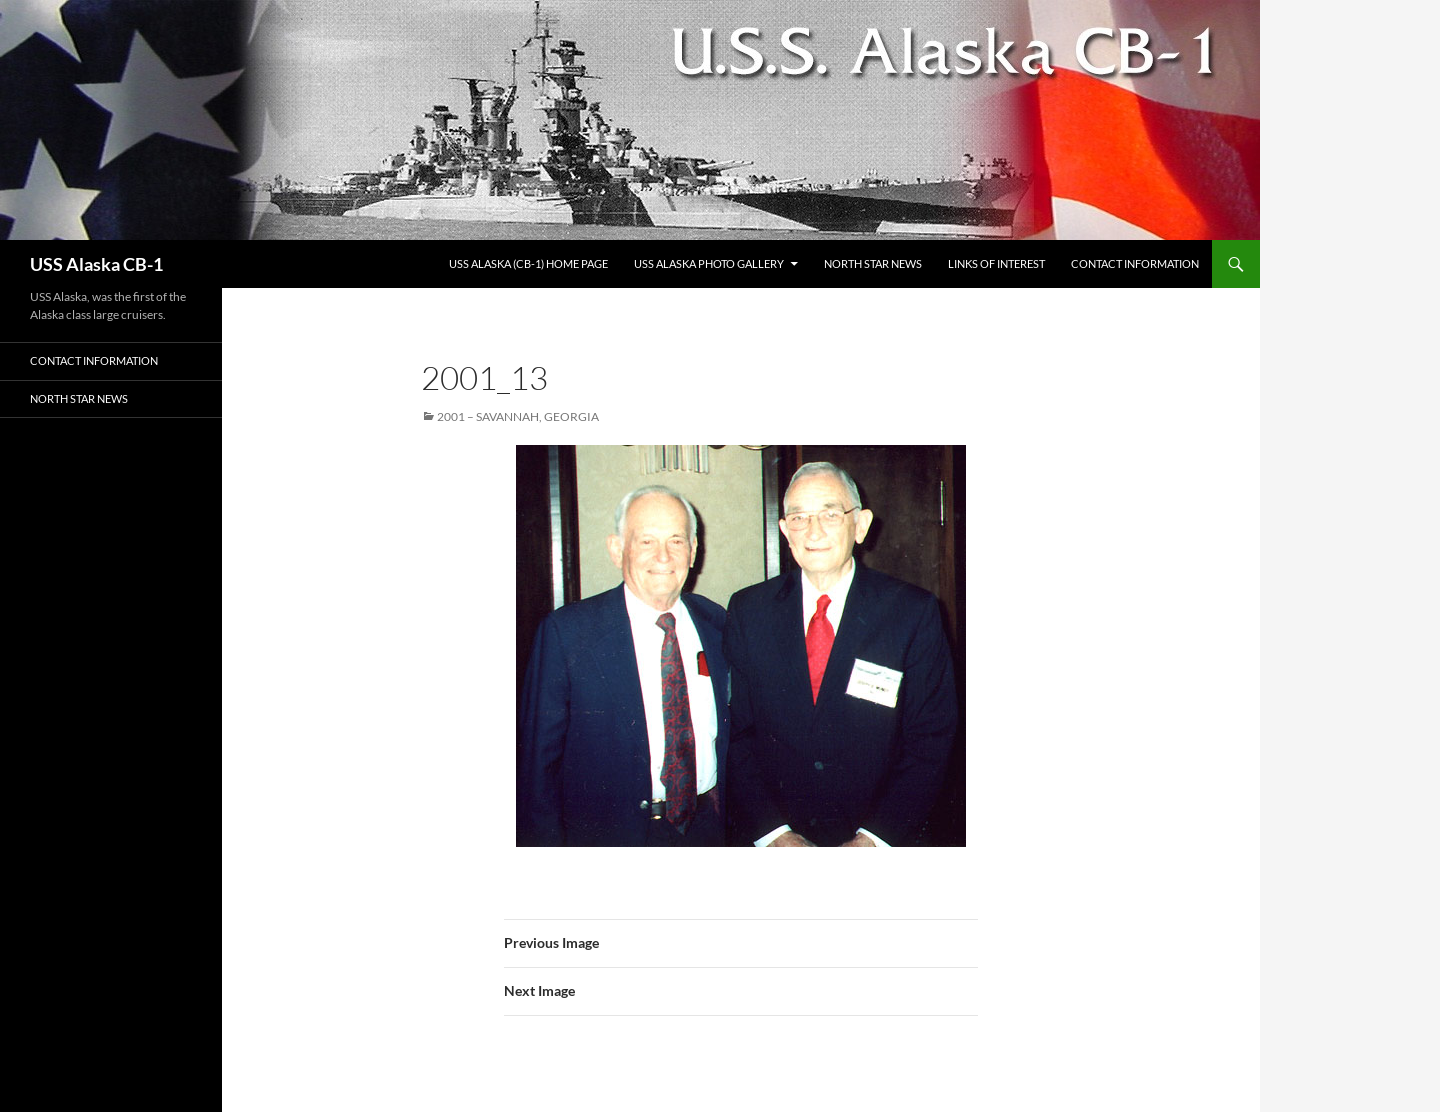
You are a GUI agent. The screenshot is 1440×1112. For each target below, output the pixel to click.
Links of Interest (996, 263)
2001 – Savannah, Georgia (518, 416)
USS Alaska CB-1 (96, 264)
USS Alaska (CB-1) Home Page (528, 263)
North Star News (873, 263)
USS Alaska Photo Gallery (709, 263)
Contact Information (1135, 263)
